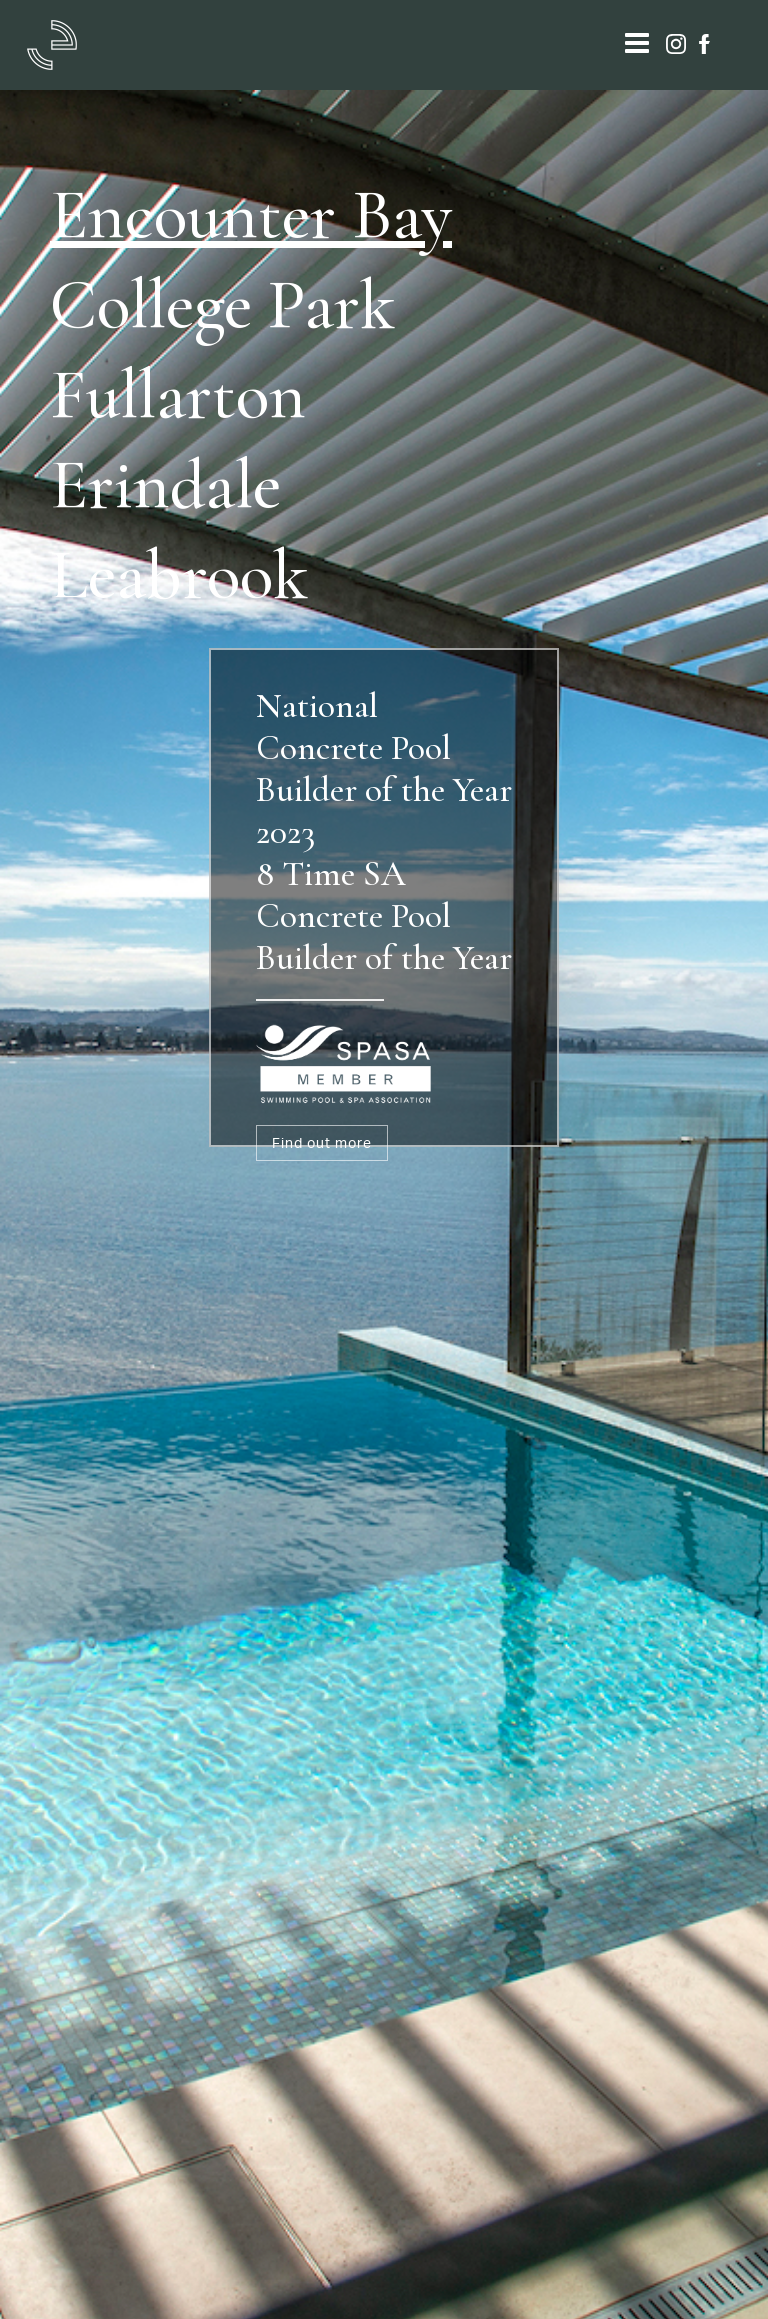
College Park (222, 304)
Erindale (165, 484)
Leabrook (179, 574)
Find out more (322, 1142)
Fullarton (178, 394)
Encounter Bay (251, 214)
